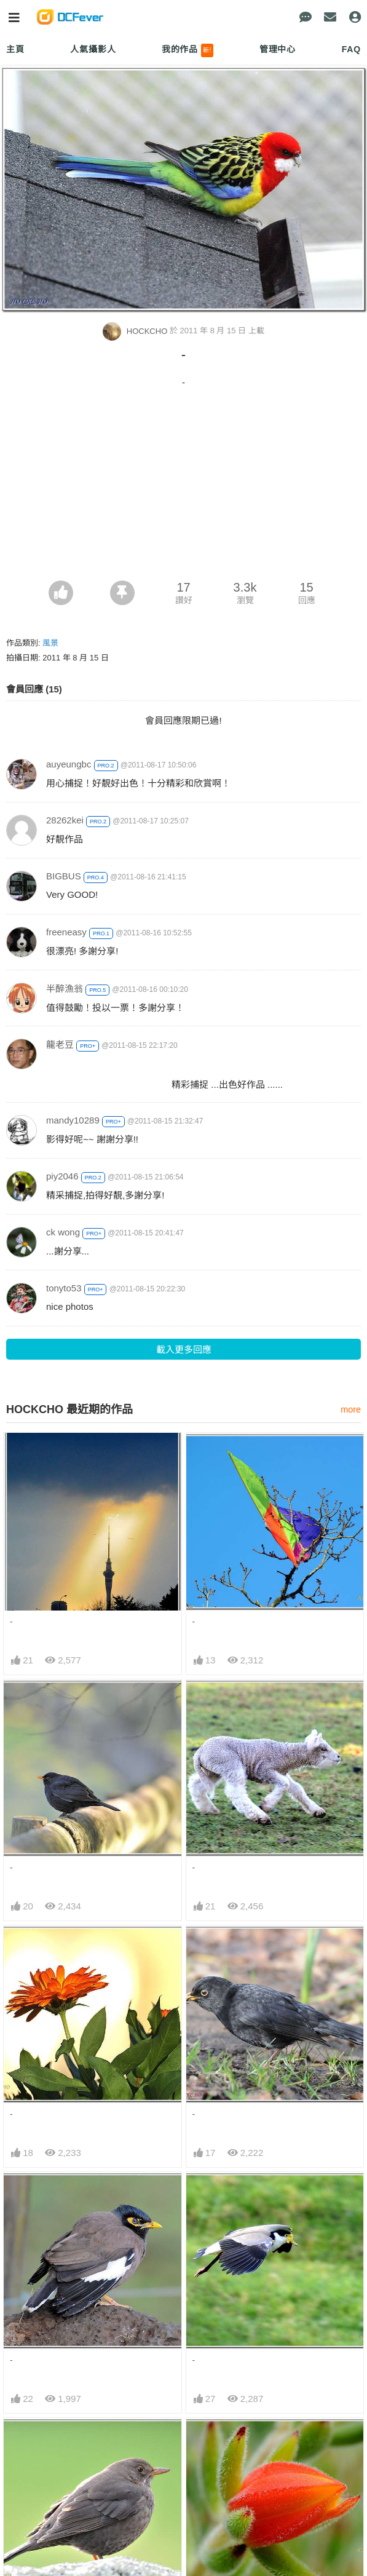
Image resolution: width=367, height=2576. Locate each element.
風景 (50, 643)
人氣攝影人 (93, 49)
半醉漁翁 (64, 988)
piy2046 (62, 1176)
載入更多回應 (183, 1349)
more (351, 1409)
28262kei (65, 820)
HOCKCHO (136, 331)
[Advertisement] (183, 488)
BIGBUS (63, 876)
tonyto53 (64, 1288)
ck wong (63, 1232)
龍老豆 (60, 1044)
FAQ (351, 49)
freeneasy (66, 932)
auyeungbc (68, 764)
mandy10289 (73, 1120)
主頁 (15, 49)
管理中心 (277, 49)
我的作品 (188, 50)
